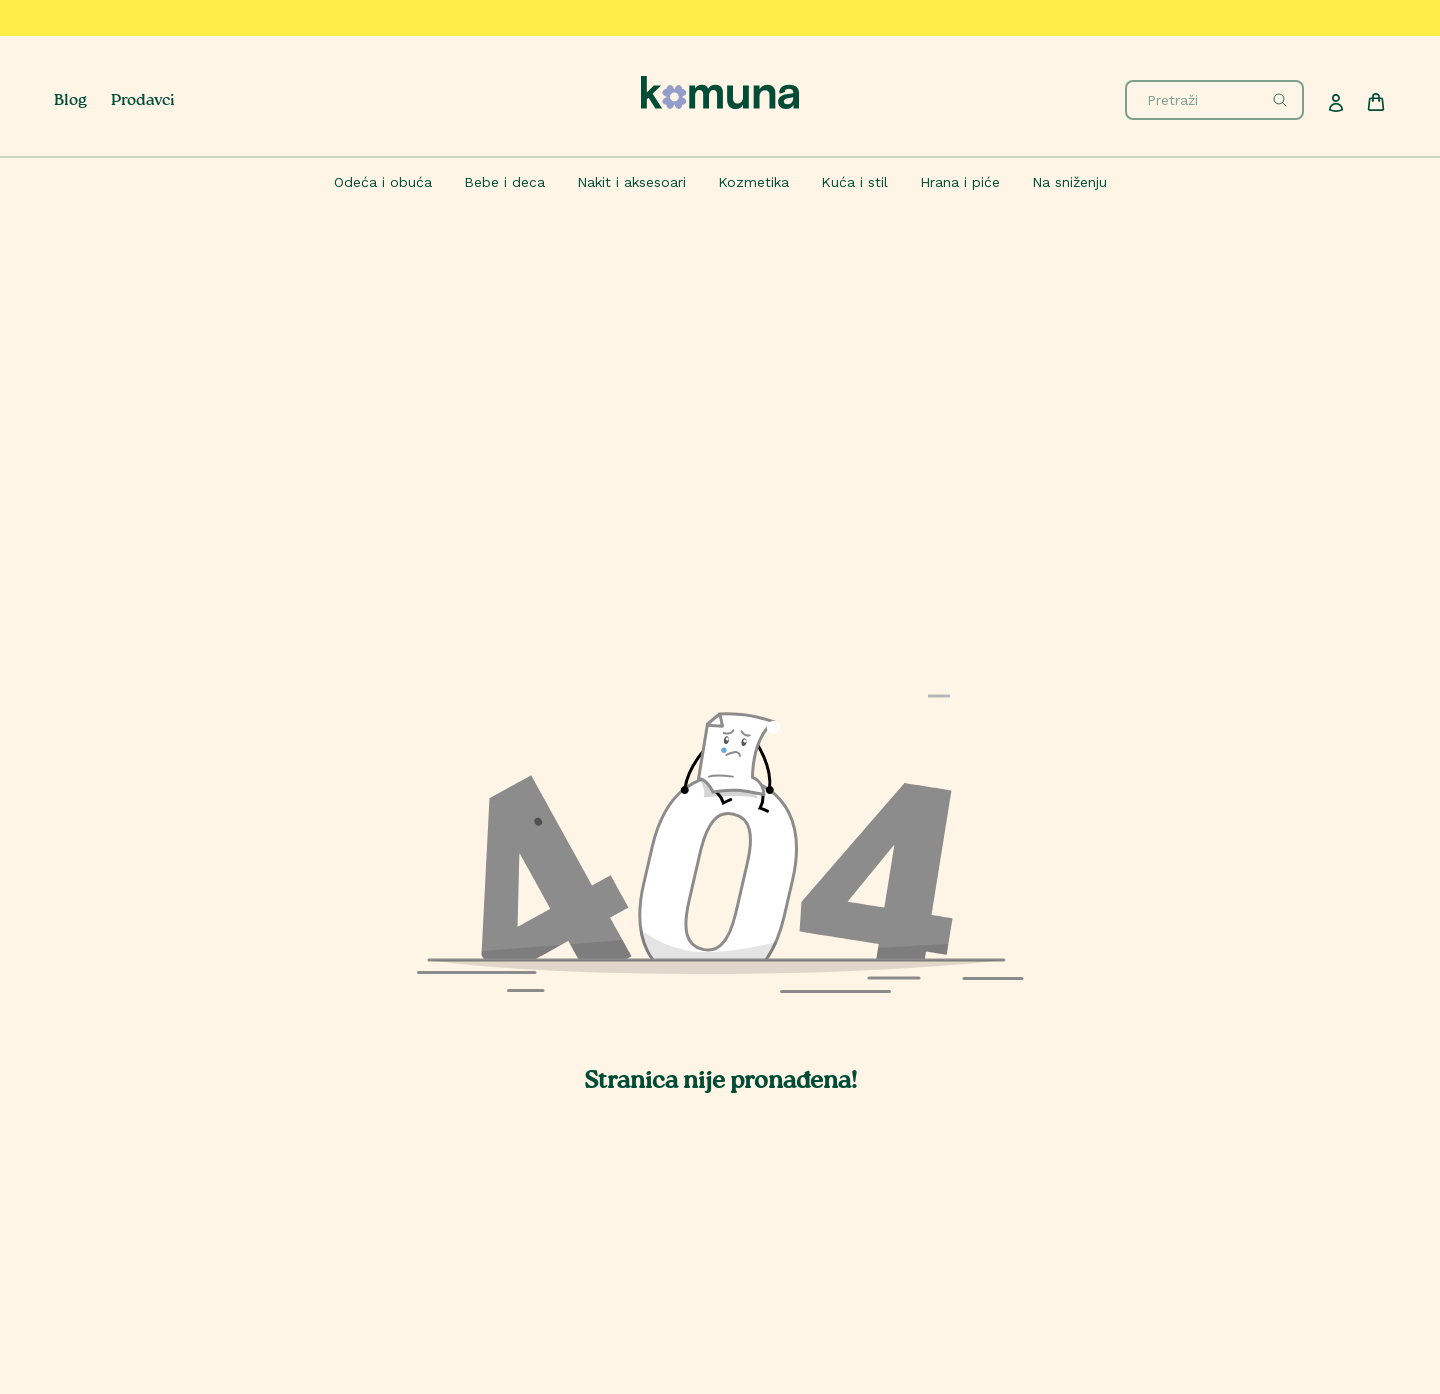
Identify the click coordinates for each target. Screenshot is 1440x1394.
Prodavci (143, 101)
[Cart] (1376, 102)
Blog (70, 101)
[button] (720, 867)
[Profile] (1336, 103)
